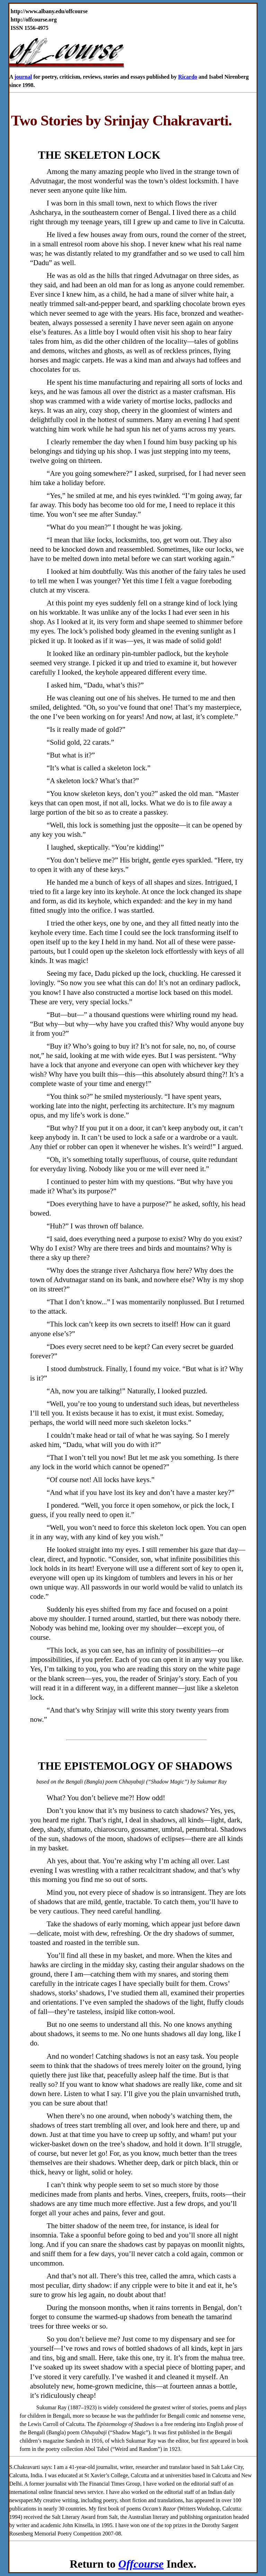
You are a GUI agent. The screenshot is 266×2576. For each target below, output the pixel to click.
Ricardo (187, 77)
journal (23, 77)
